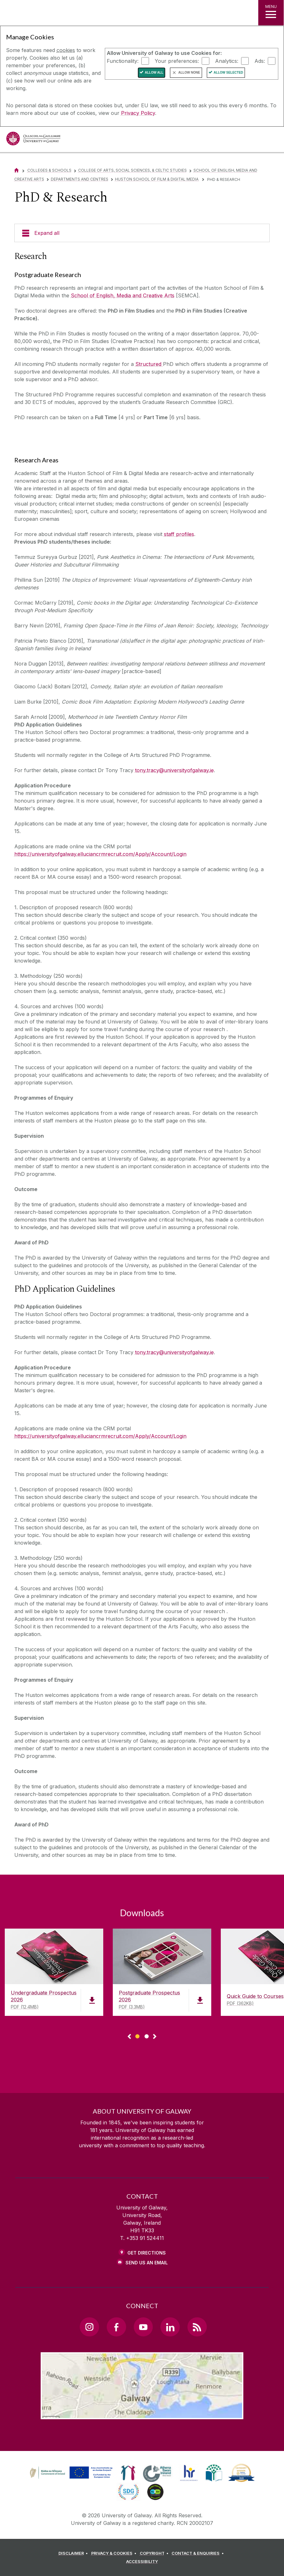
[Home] (16, 170)
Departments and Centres (79, 179)
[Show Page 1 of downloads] (137, 2035)
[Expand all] (142, 233)
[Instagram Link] (89, 2326)
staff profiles (179, 534)
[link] (70, 2472)
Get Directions (146, 2252)
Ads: (259, 60)
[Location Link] (142, 2414)
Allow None (189, 72)
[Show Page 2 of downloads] (146, 2035)
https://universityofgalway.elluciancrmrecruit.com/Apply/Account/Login (100, 854)
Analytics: (226, 60)
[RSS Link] (196, 2326)
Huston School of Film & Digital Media (157, 179)
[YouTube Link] (143, 2326)
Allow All (154, 72)
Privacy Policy (138, 113)
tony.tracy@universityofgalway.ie (174, 770)
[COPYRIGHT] (155, 2553)
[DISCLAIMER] (74, 2553)
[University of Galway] (33, 140)
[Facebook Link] (116, 2326)
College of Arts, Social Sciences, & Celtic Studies (132, 170)
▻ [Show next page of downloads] (154, 2036)
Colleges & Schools (49, 170)
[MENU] (271, 12)
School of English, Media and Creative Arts (122, 295)
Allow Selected (228, 72)
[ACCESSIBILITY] (142, 2562)
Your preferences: (177, 60)
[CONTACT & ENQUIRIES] (199, 2553)
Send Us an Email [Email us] (146, 2262)
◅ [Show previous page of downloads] (129, 2036)
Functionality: (123, 60)
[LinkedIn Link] (169, 2326)
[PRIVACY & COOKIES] (115, 2553)
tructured (150, 364)
